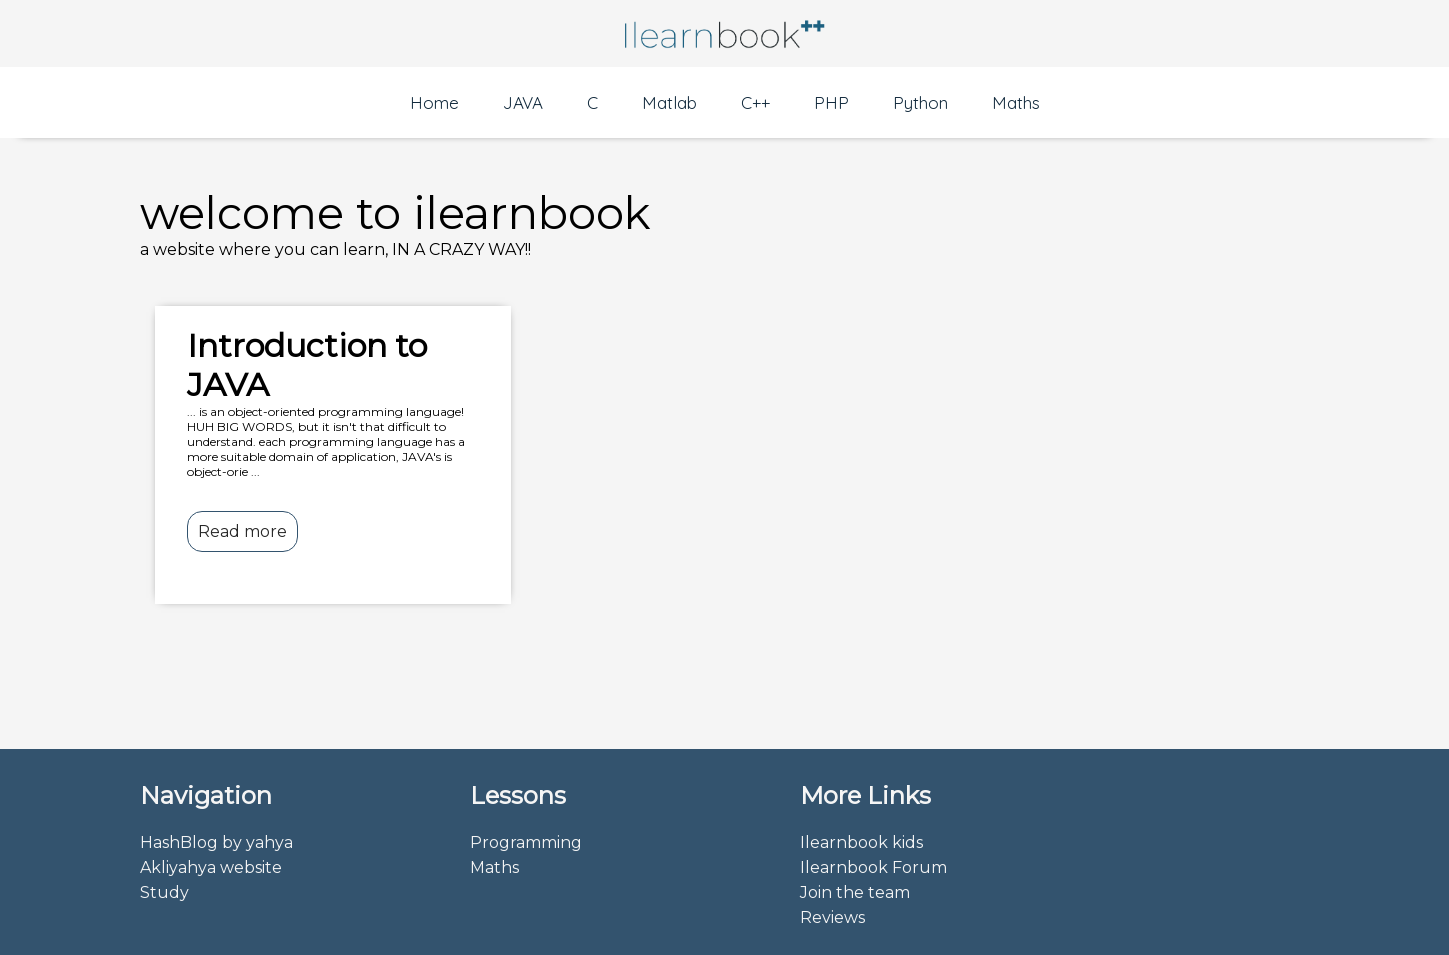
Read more (242, 531)
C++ (755, 102)
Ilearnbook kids (861, 842)
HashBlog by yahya (216, 842)
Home (434, 102)
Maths (1016, 102)
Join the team (855, 892)
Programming (526, 842)
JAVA (523, 102)
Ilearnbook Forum (873, 867)
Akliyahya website (211, 867)
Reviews (832, 917)
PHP (831, 102)
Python (920, 102)
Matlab (669, 102)
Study (164, 892)
